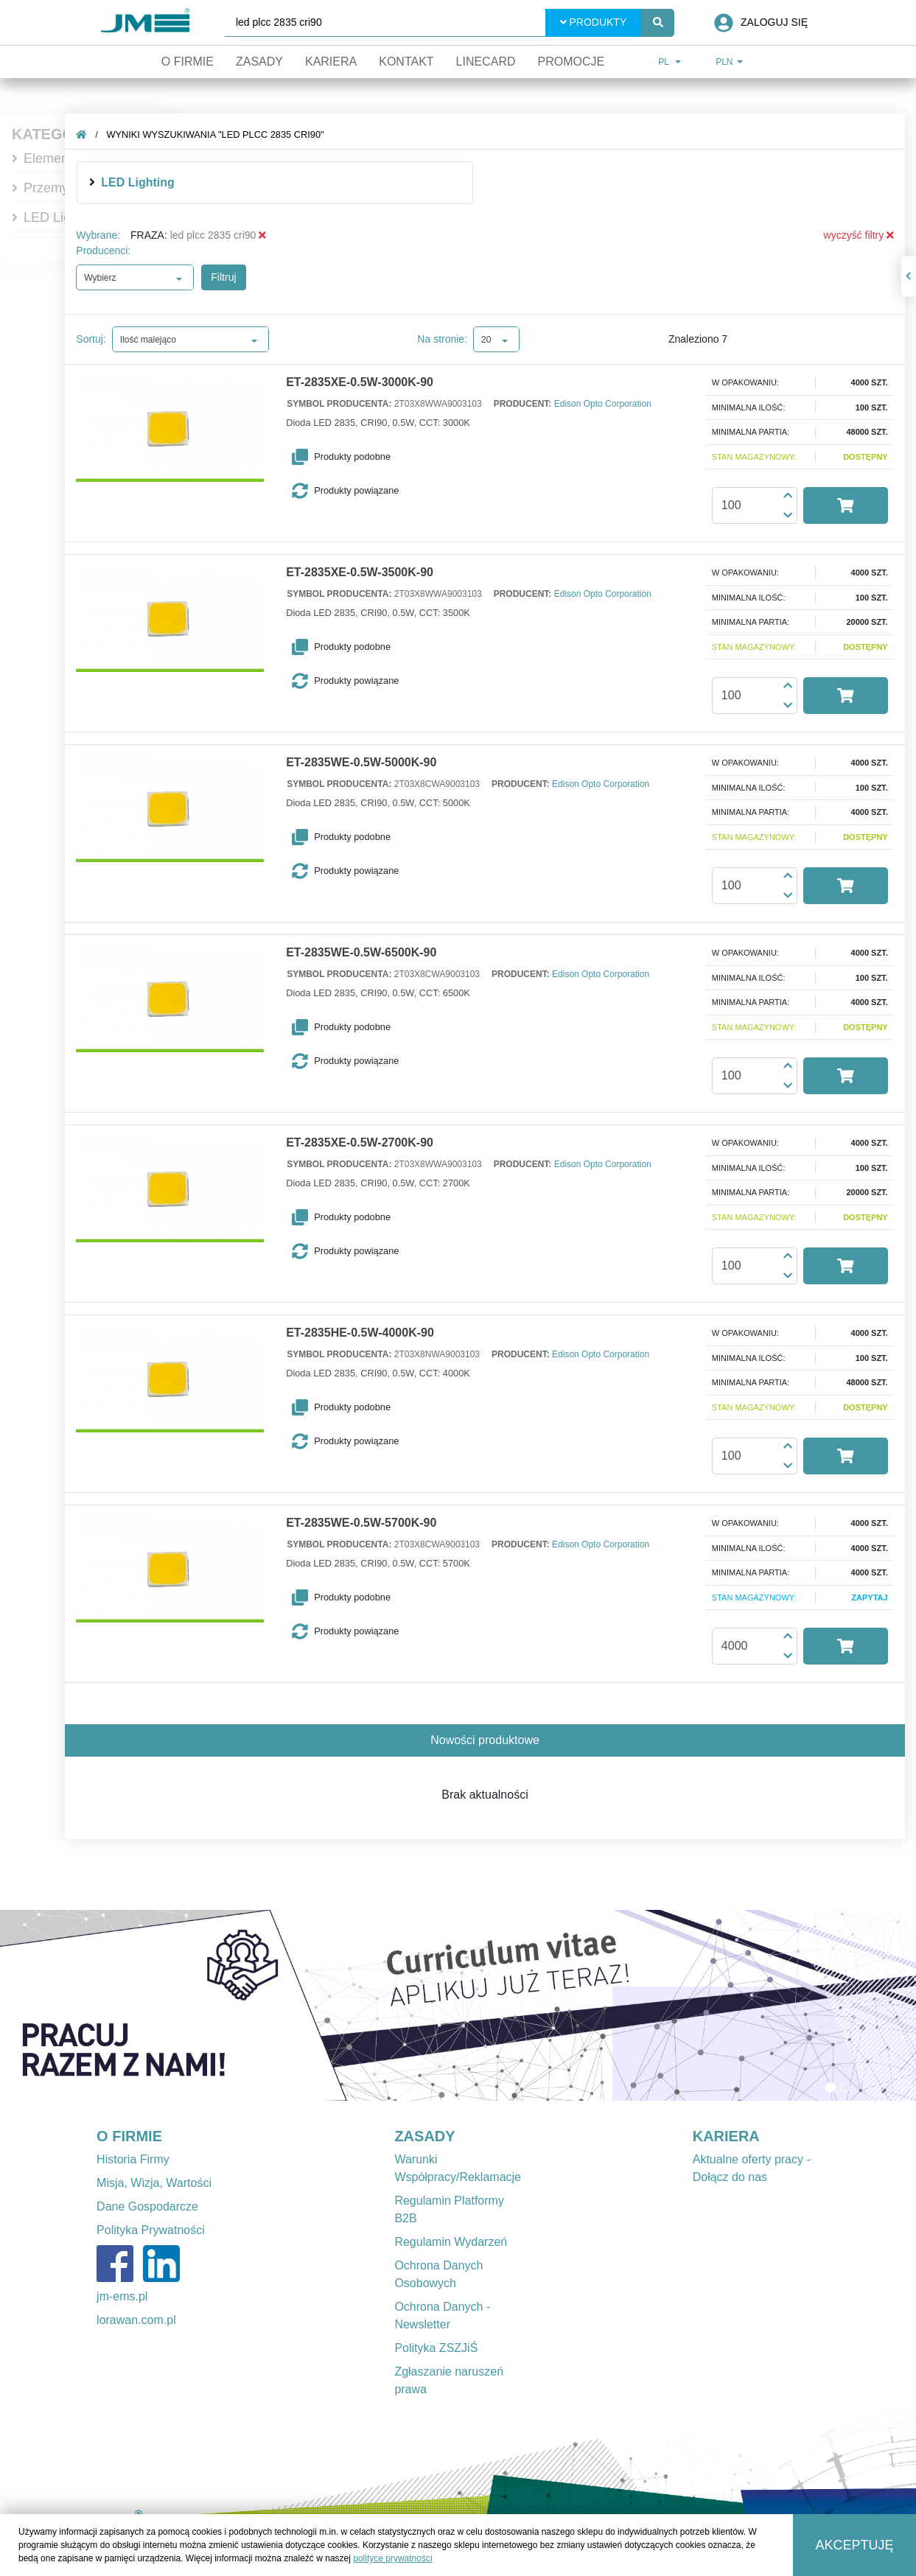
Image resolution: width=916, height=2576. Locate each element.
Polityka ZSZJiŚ (436, 2348)
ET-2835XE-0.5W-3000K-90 (370, 382)
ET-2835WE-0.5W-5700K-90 (372, 1523)
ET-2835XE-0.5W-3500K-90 (370, 572)
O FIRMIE (129, 2136)
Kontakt (406, 61)
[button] (376, 457)
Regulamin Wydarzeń (450, 2242)
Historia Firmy (133, 2159)
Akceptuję (855, 2545)
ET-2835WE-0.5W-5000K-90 (372, 763)
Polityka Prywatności (151, 2230)
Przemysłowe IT (71, 188)
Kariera (331, 61)
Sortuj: (102, 339)
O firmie (187, 61)
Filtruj (235, 277)
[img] (104, 182)
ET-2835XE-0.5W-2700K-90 (370, 1143)
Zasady (259, 61)
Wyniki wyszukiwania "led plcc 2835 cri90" (226, 134)
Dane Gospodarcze (147, 2206)
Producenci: (115, 250)
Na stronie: (454, 339)
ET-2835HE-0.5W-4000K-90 (371, 1333)
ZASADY (424, 2136)
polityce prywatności (392, 2558)
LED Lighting (61, 217)
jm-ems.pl (122, 2296)
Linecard (486, 61)
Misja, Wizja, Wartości (154, 2183)
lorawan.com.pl (136, 2320)
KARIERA (726, 2136)
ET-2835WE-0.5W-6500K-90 (372, 953)
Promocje (570, 61)
